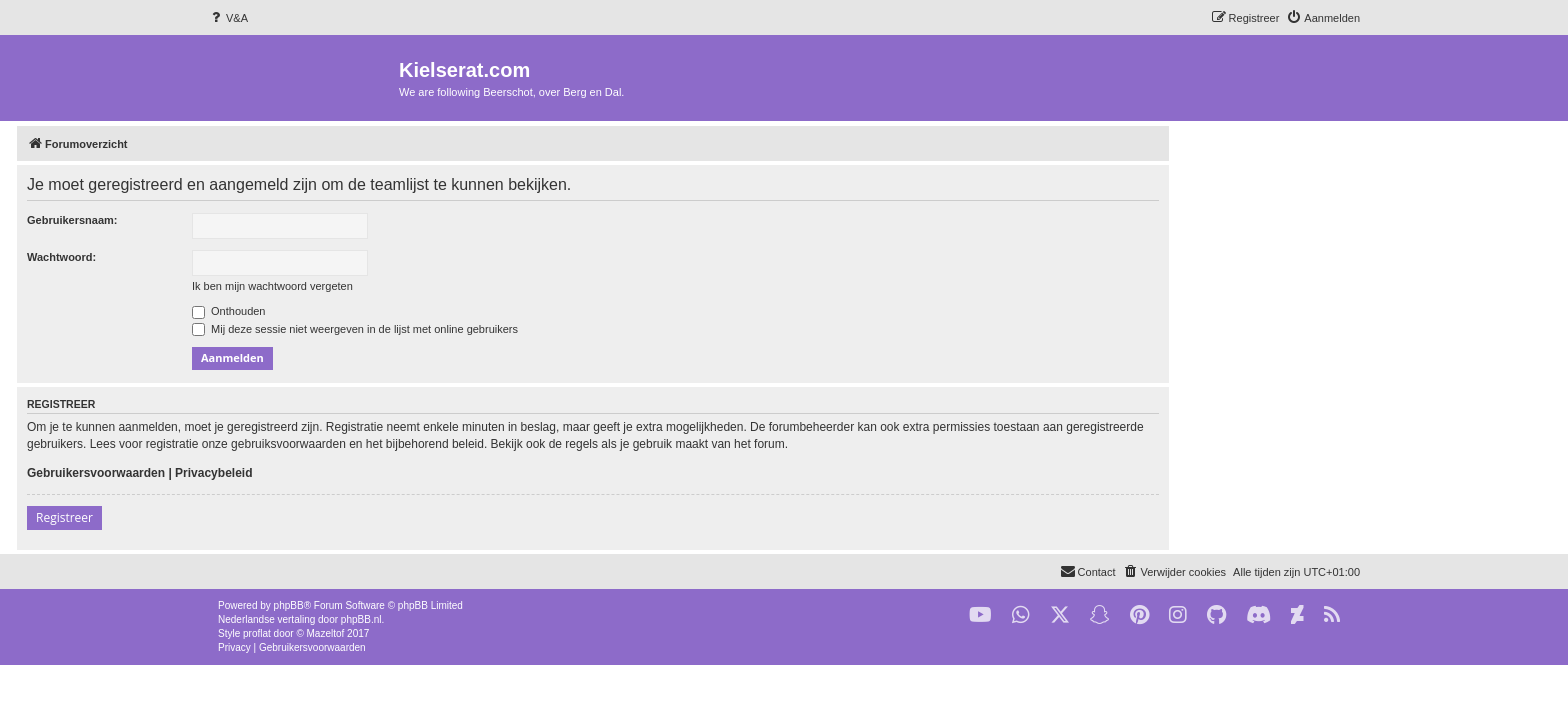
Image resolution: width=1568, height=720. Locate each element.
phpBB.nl (361, 619)
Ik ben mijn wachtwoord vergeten (463, 286)
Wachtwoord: (252, 257)
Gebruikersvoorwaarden (287, 473)
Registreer (255, 517)
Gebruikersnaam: (263, 220)
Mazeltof (326, 633)
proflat (257, 633)
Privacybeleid (404, 473)
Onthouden (420, 311)
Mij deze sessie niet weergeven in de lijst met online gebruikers (546, 329)
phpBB (289, 605)
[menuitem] (228, 18)
